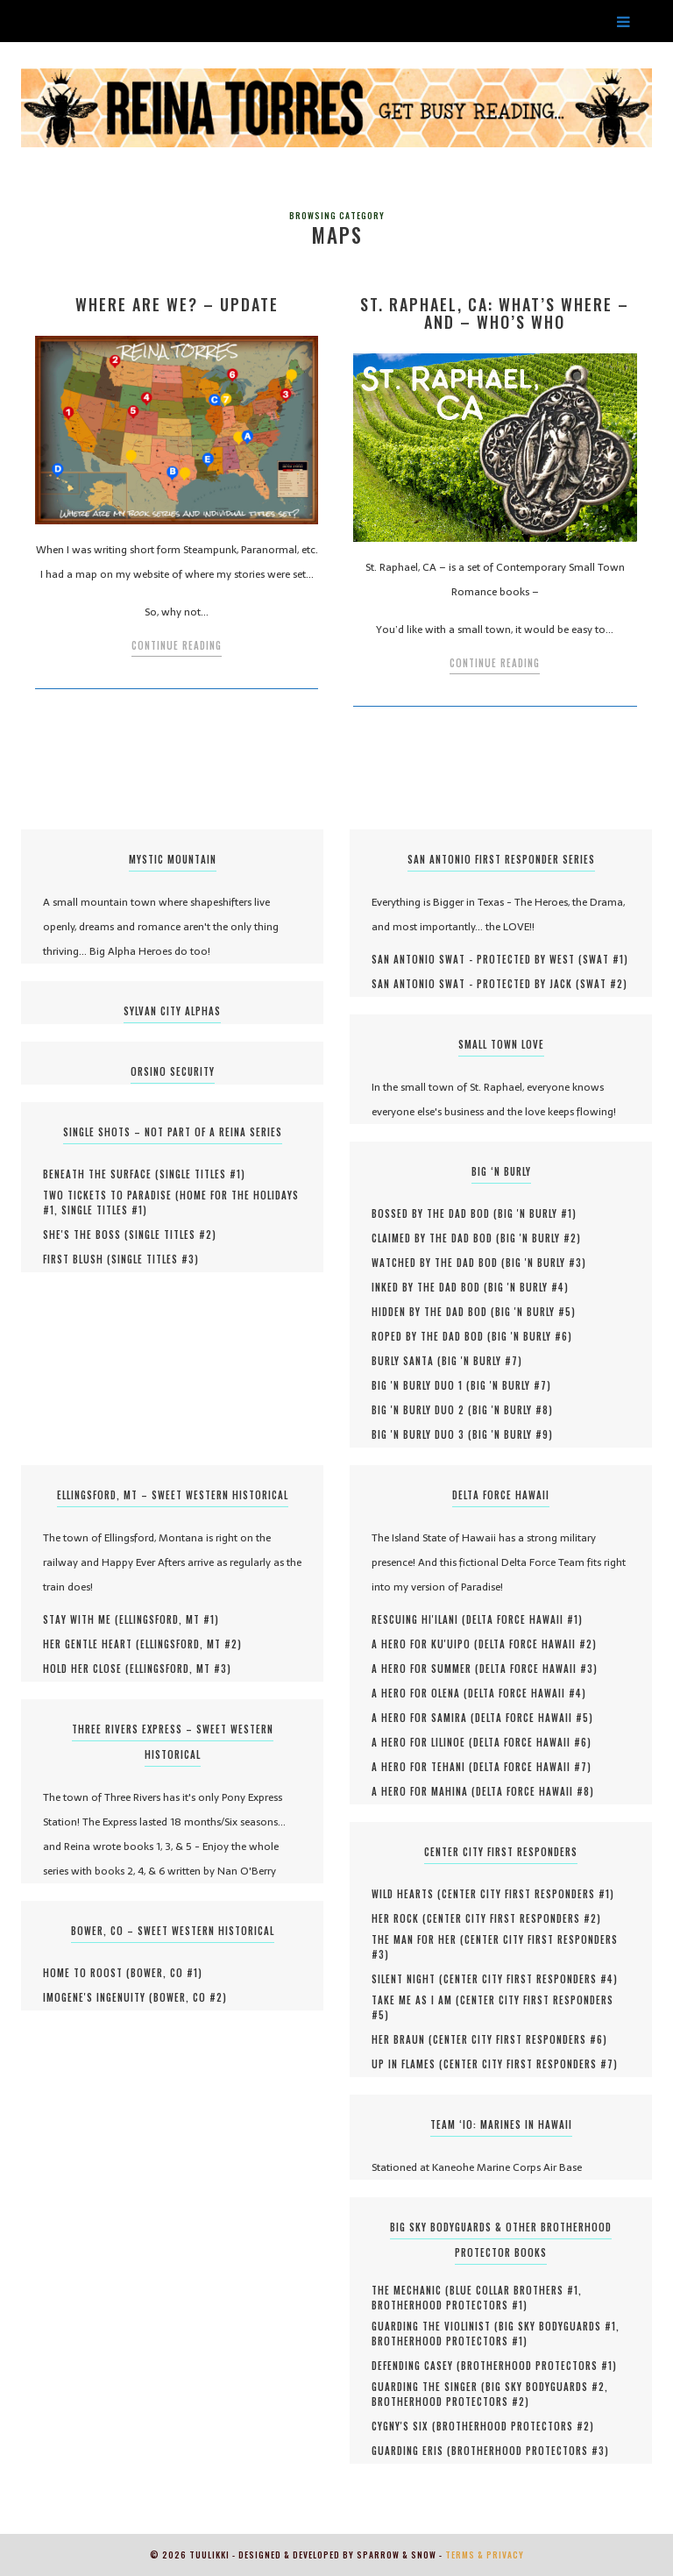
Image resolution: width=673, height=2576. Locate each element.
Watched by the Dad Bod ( (439, 1263)
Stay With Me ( (81, 1619)
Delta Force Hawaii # (522, 1619)
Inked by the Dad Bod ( (430, 1287)
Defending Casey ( (416, 2366)
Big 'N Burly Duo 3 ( (422, 1434)
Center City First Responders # (526, 1894)
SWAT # (603, 959)
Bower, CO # (164, 1973)
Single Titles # (200, 1174)
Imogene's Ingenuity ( (98, 1997)
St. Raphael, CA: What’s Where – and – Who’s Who (494, 313)
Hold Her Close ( (86, 1669)
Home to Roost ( (87, 1973)
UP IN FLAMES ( (407, 2064)
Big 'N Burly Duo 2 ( (422, 1410)
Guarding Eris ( (411, 2451)
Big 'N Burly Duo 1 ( (421, 1385)
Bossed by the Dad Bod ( (435, 1213)
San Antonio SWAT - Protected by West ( (477, 959)
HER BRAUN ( (402, 2039)
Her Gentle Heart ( (91, 1644)
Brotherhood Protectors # (447, 2305)
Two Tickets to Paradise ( (111, 1195)
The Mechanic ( (411, 2290)
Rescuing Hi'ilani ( (419, 1619)
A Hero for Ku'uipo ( (425, 1644)
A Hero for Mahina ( (424, 1791)
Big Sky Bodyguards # (557, 2326)
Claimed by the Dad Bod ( (436, 1238)
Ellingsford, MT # (167, 1619)
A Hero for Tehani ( (422, 1767)
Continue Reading (176, 645)
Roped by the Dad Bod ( (432, 1336)
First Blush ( (77, 1259)
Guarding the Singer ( (428, 2387)
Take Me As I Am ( (416, 2000)
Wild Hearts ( (407, 1894)
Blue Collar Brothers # (514, 2290)
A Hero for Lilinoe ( (422, 1742)
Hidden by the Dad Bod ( (433, 1312)
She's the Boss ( (86, 1235)
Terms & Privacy (484, 2555)
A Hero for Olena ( (420, 1693)
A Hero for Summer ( (425, 1669)
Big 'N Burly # (535, 1213)
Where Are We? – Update (177, 304)
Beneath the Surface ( (101, 1174)
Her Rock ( (399, 1918)
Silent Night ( (407, 1979)
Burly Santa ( (407, 1361)
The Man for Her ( (418, 1939)
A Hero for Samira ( (423, 1718)
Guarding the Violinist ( (435, 2326)
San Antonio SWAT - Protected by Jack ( (476, 984)
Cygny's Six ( (404, 2426)
